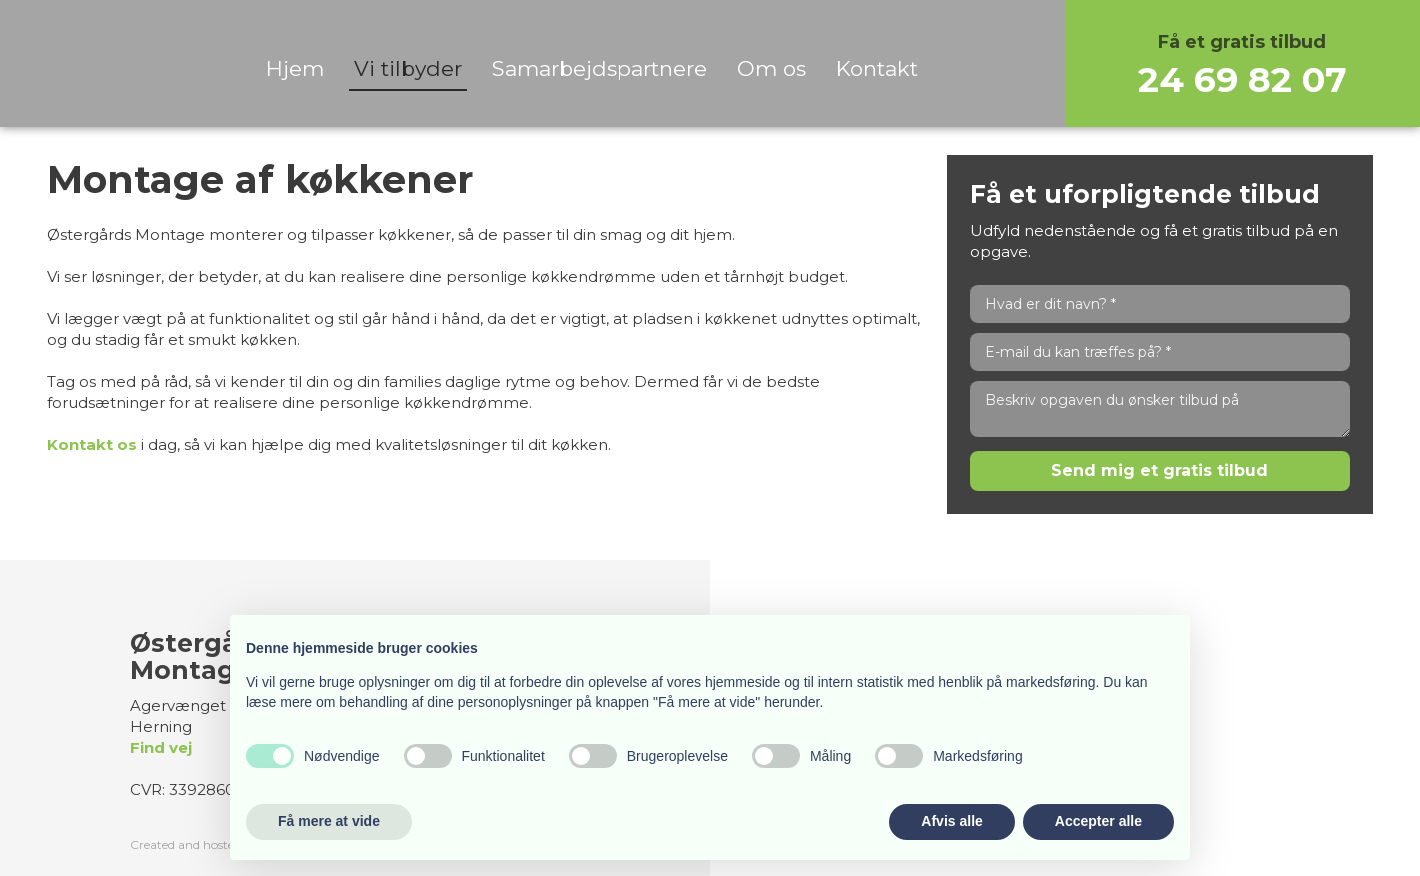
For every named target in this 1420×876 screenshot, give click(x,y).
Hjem (295, 69)
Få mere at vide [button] (329, 821)
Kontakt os (92, 444)
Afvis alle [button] (951, 821)
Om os (771, 69)
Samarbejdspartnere (599, 69)
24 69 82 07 (1242, 79)
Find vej (161, 747)
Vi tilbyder (408, 69)
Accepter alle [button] (1098, 821)
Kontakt (877, 69)
